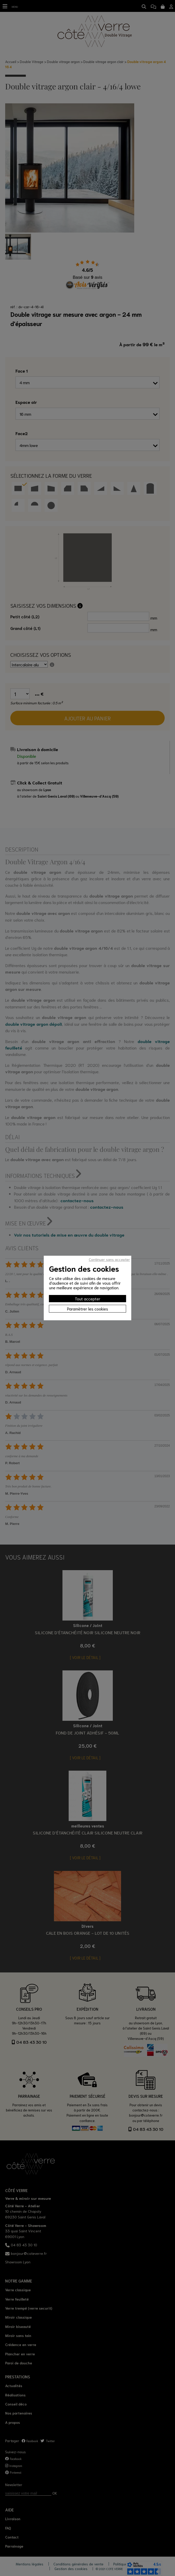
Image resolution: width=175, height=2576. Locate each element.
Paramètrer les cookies (87, 1308)
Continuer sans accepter (109, 1259)
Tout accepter (87, 1298)
